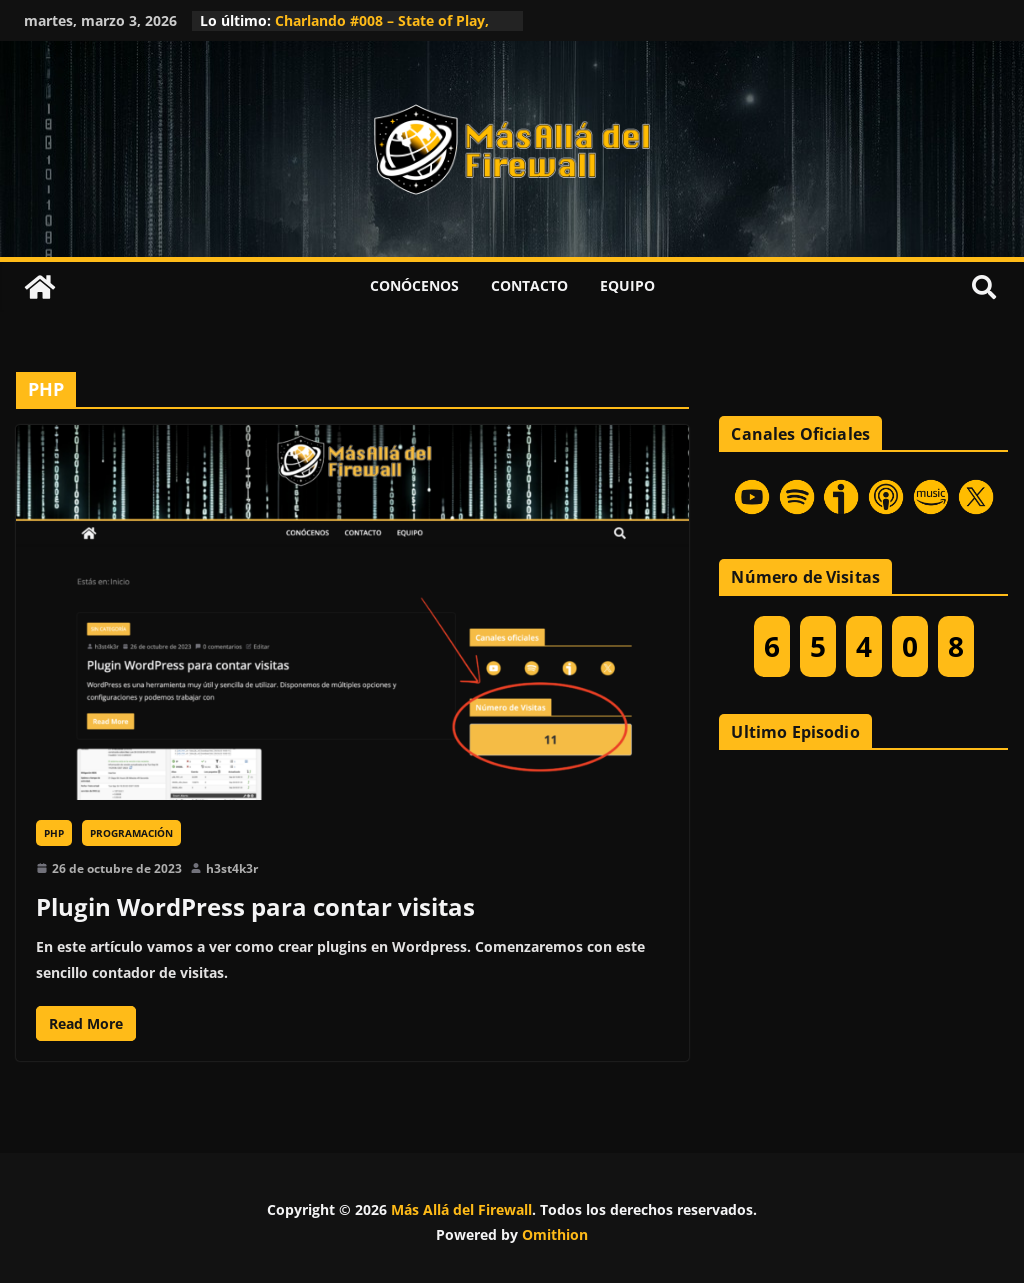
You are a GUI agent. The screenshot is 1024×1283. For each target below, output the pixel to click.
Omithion (555, 1234)
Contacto (529, 285)
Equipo (627, 285)
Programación (131, 833)
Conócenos (414, 285)
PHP (54, 833)
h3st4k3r (232, 868)
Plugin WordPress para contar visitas (255, 906)
